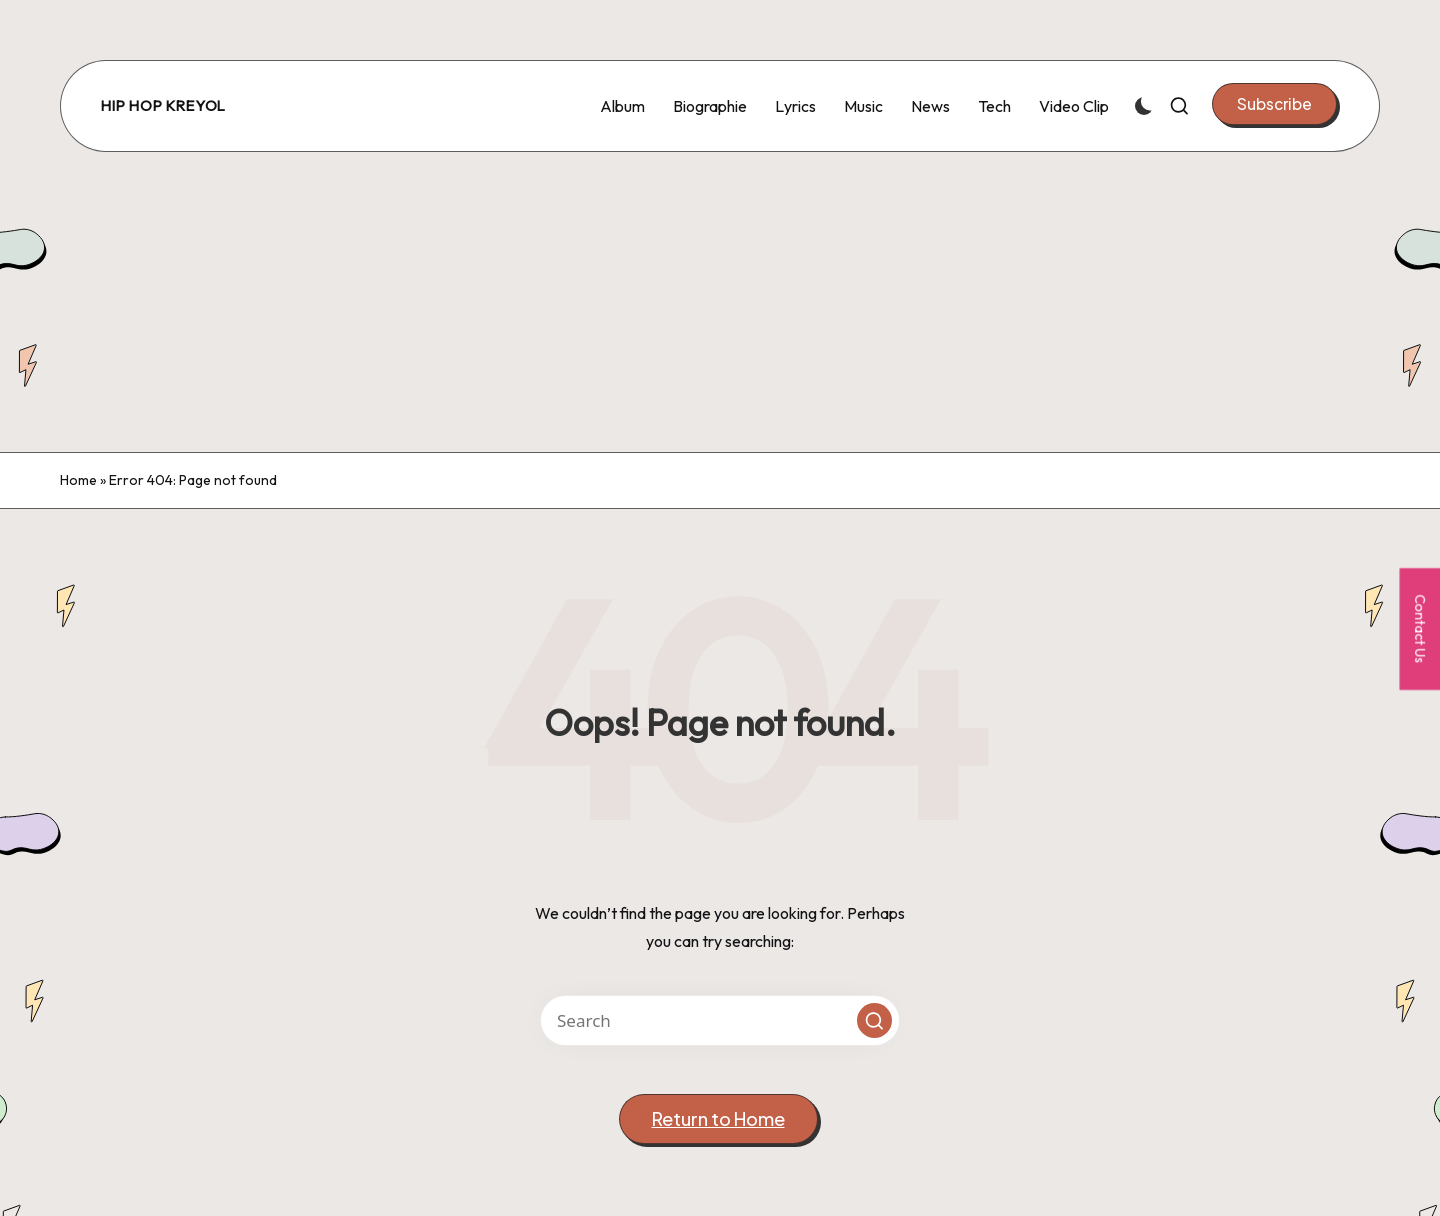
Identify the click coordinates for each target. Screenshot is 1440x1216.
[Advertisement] (720, 302)
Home (78, 480)
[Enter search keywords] (720, 1020)
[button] (1274, 104)
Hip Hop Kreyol (163, 106)
